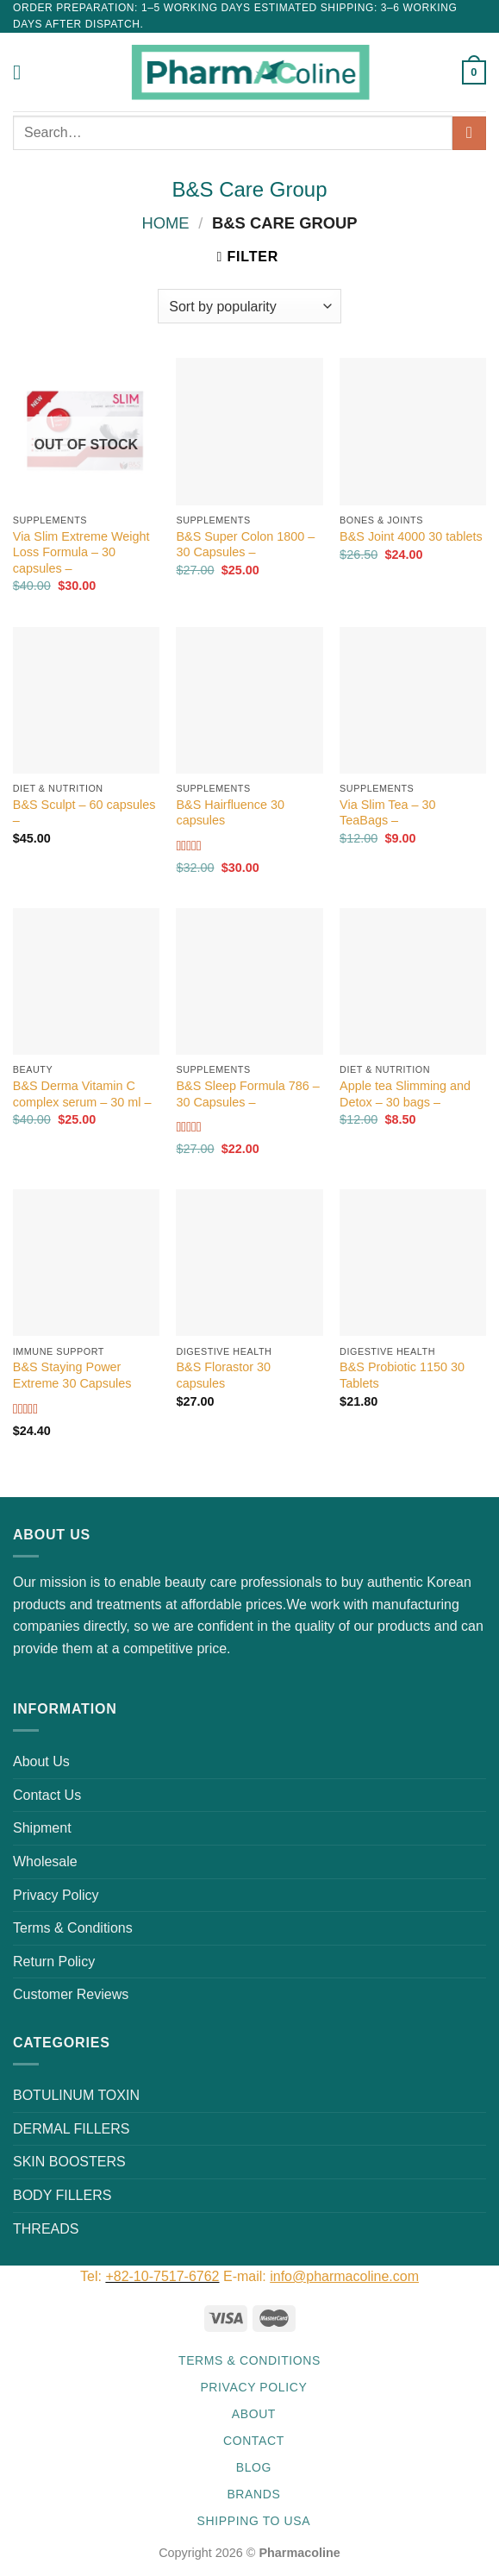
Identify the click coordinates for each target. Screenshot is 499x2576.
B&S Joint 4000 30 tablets (411, 536)
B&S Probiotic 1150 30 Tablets (402, 1375)
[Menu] (23, 72)
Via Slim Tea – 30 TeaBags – (387, 813)
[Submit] (469, 133)
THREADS (45, 2229)
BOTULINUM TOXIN (76, 2095)
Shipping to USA (254, 2521)
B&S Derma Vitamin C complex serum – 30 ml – (82, 1094)
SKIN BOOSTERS (69, 2161)
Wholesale (45, 1861)
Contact (253, 2441)
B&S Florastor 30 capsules (223, 1375)
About (254, 2414)
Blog (253, 2467)
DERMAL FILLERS (71, 2129)
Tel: (92, 2276)
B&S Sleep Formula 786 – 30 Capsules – (247, 1094)
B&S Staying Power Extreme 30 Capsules (72, 1375)
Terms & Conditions (73, 1928)
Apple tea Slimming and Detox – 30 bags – (405, 1094)
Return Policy (54, 1961)
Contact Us (47, 1795)
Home (165, 223)
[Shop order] (249, 306)
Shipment (42, 1828)
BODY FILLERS (62, 2195)
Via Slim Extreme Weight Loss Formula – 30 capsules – (81, 552)
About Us (41, 1761)
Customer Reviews (70, 1994)
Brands (253, 2494)
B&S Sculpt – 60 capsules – (84, 813)
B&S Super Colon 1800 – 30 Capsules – (245, 545)
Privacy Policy (56, 1895)
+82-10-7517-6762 (162, 2276)
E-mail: (321, 2276)
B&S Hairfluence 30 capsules (230, 813)
